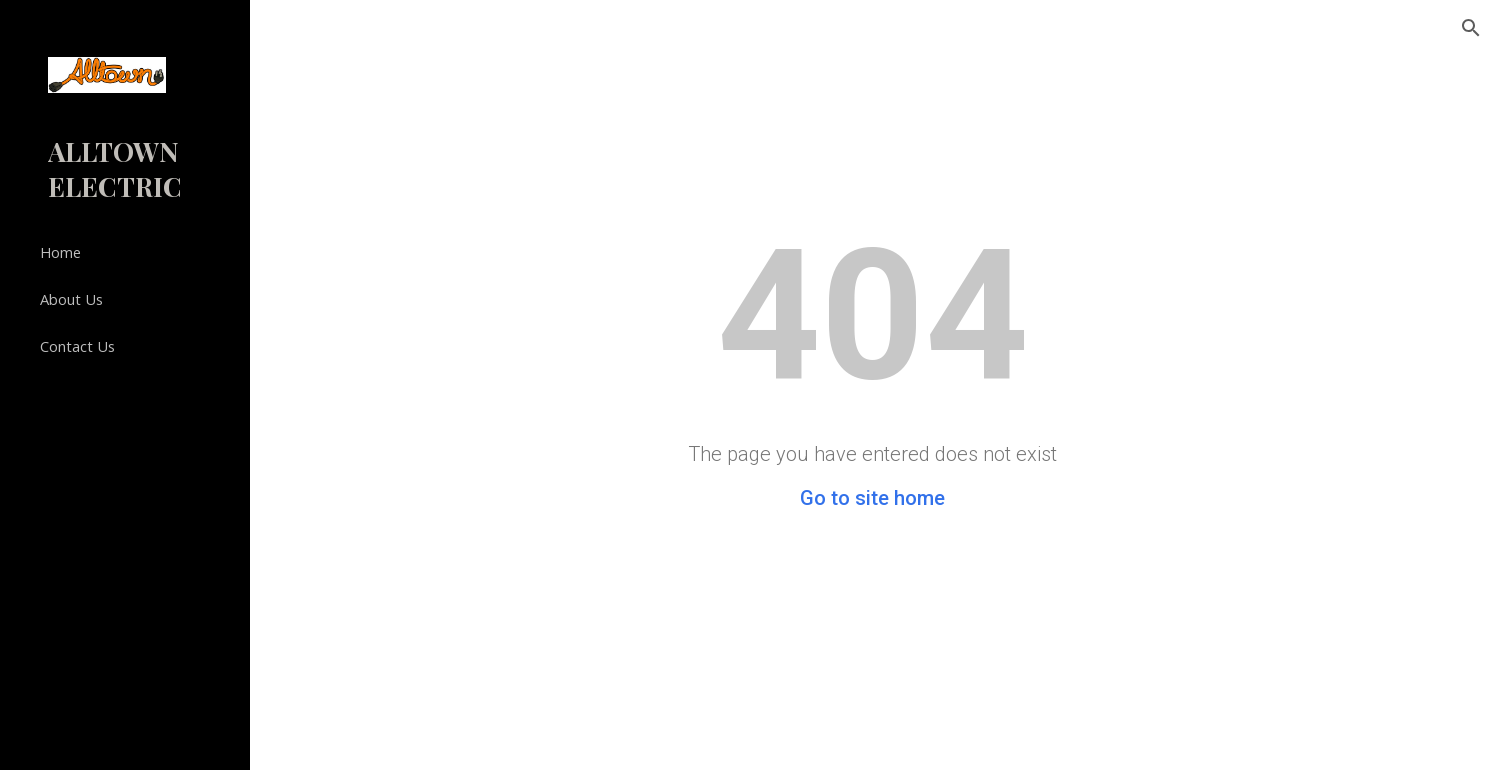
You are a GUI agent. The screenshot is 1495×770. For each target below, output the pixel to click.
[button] (1471, 28)
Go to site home (872, 498)
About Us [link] (71, 299)
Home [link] (60, 252)
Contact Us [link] (77, 346)
